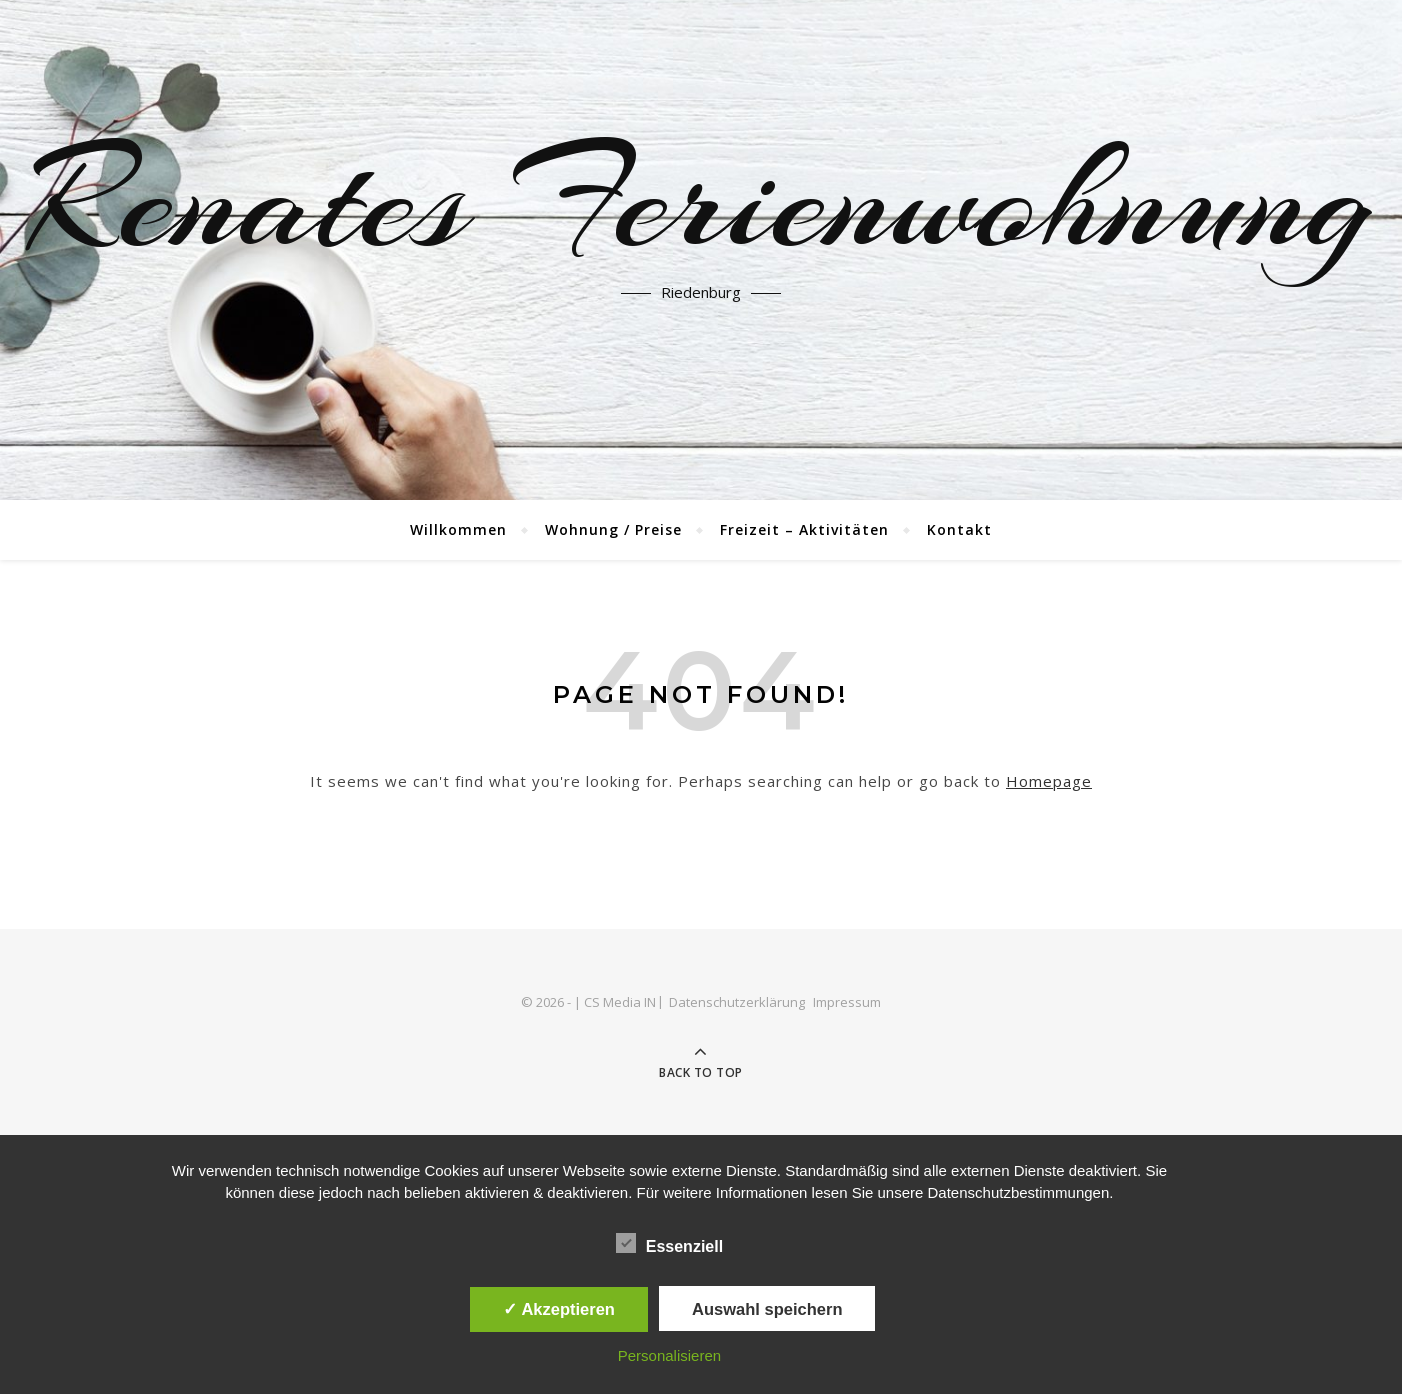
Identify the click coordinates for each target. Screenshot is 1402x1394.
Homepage (1049, 781)
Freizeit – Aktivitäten (804, 529)
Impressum (847, 1002)
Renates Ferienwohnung (701, 200)
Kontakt (959, 529)
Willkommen (458, 529)
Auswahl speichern (767, 1309)
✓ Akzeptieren (559, 1309)
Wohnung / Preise (613, 529)
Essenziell (669, 1243)
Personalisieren (669, 1355)
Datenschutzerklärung (737, 1002)
